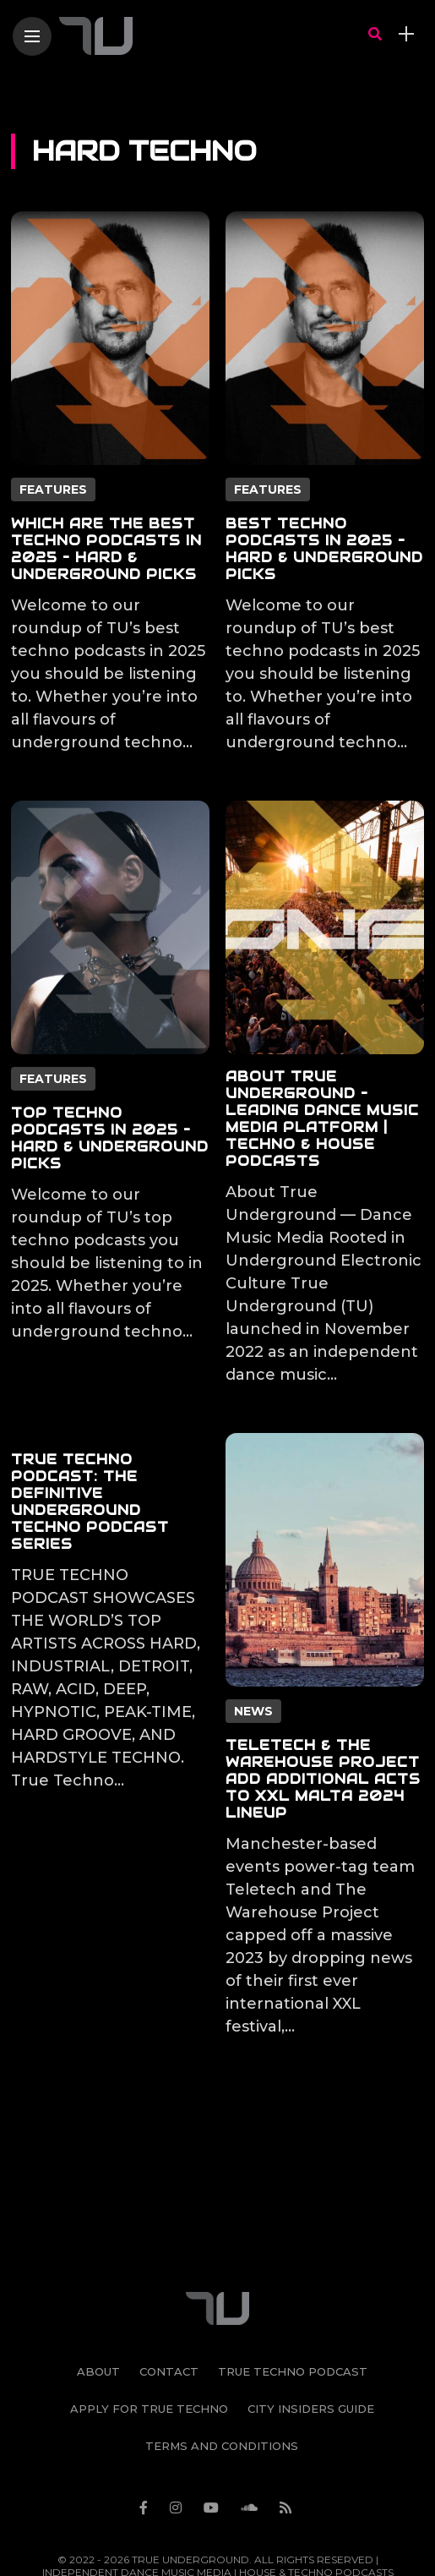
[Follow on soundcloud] (252, 2463)
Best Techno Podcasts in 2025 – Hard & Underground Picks (324, 549)
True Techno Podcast (292, 2326)
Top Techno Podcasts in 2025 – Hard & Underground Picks (110, 1138)
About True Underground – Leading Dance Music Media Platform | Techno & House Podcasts (322, 1119)
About (98, 2326)
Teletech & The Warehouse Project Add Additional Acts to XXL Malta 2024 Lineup (323, 1779)
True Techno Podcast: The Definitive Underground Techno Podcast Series (90, 1502)
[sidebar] (406, 34)
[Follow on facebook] (146, 2463)
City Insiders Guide (310, 2364)
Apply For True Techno (149, 2364)
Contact (168, 2326)
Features (53, 489)
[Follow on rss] (288, 2463)
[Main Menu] (32, 36)
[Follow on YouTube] (214, 2463)
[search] (375, 34)
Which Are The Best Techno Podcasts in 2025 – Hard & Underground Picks (106, 549)
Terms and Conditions (221, 2401)
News (253, 1711)
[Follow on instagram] (178, 2463)
